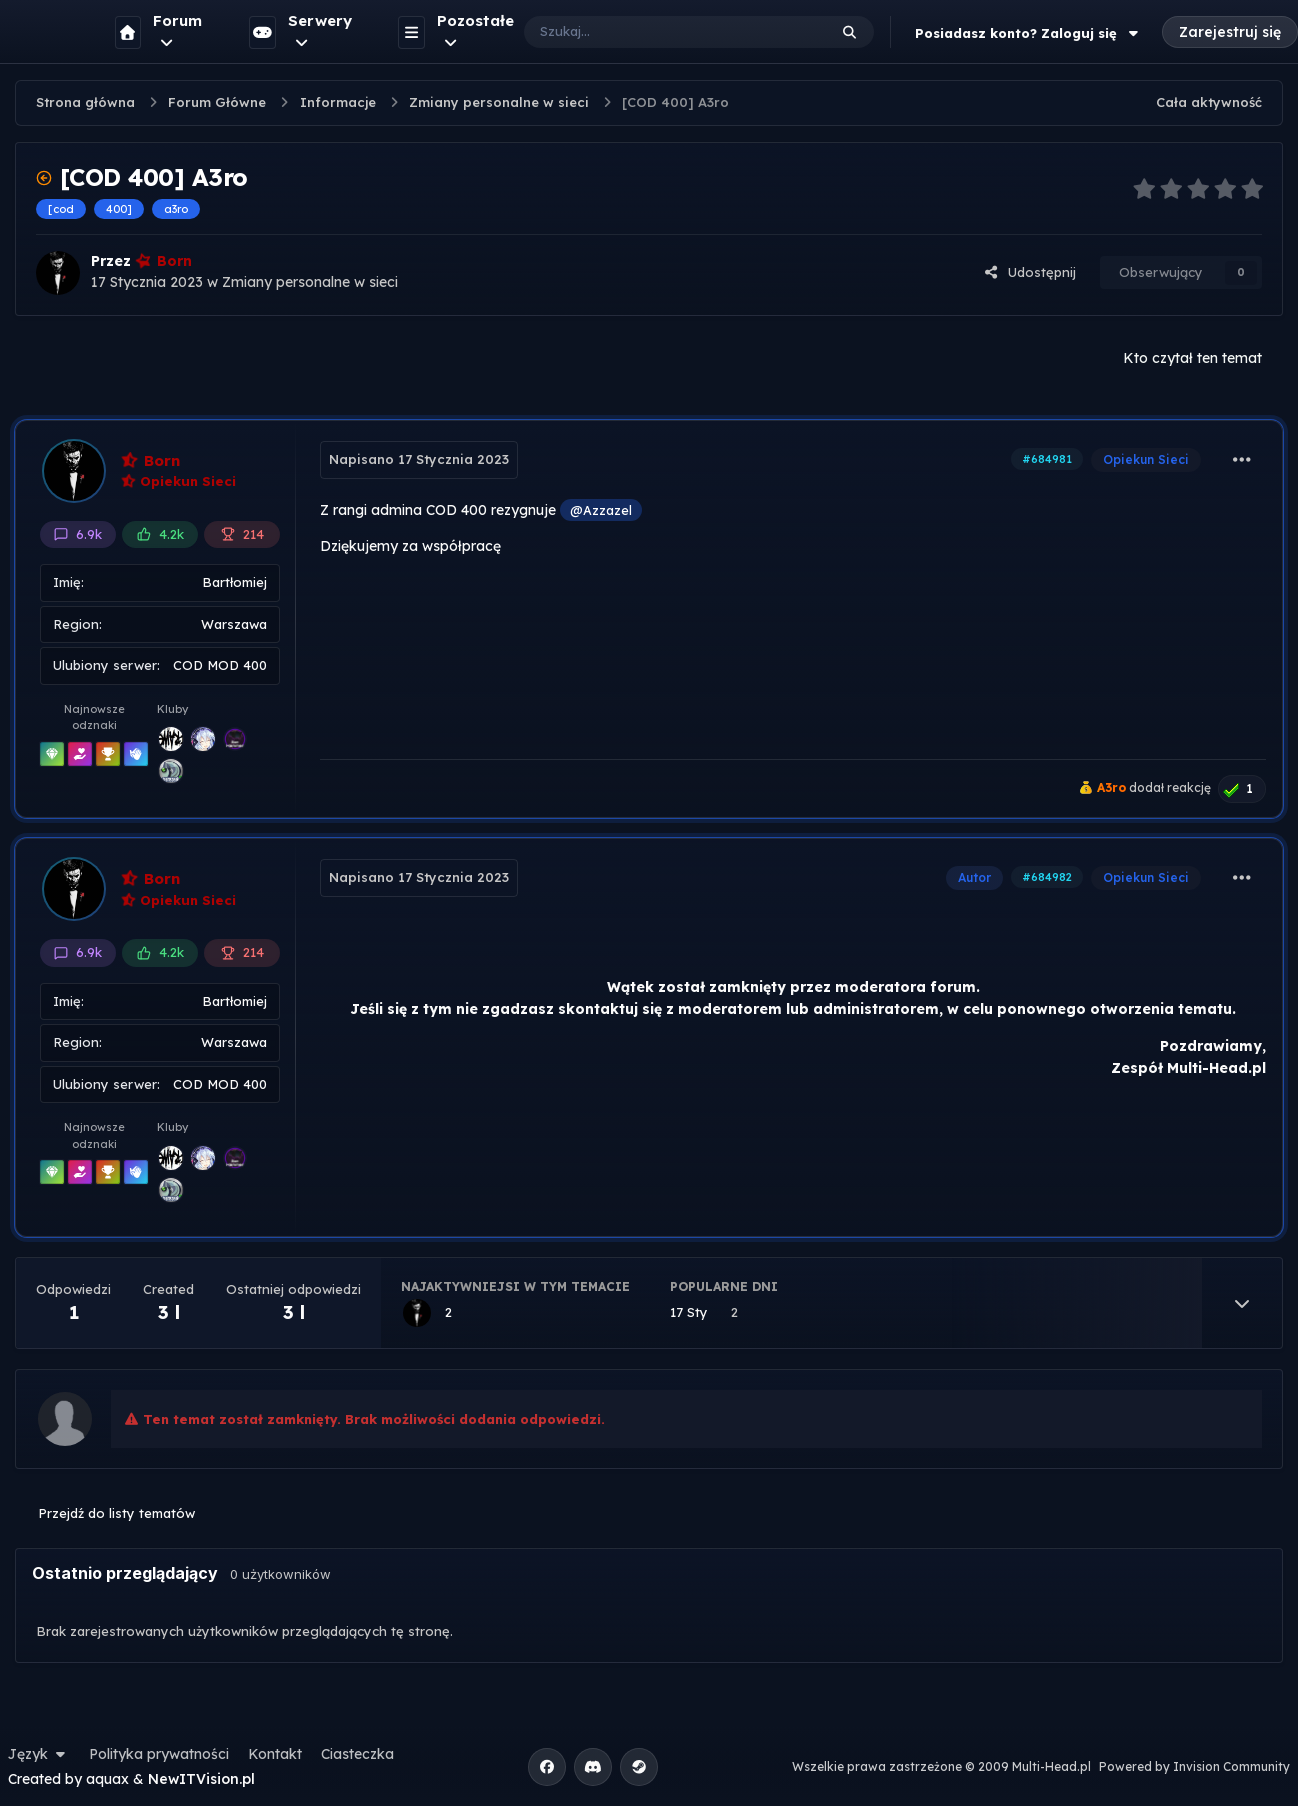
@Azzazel (601, 510)
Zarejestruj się (1230, 32)
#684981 (1047, 459)
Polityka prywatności (159, 1754)
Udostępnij (1030, 272)
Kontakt (275, 1754)
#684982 (1047, 877)
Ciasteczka (357, 1754)
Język (39, 1754)
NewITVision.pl (201, 1779)
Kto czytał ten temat (1192, 358)
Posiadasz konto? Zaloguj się (1029, 33)
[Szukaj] (655, 32)
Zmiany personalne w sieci (310, 282)
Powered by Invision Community (1194, 1766)
